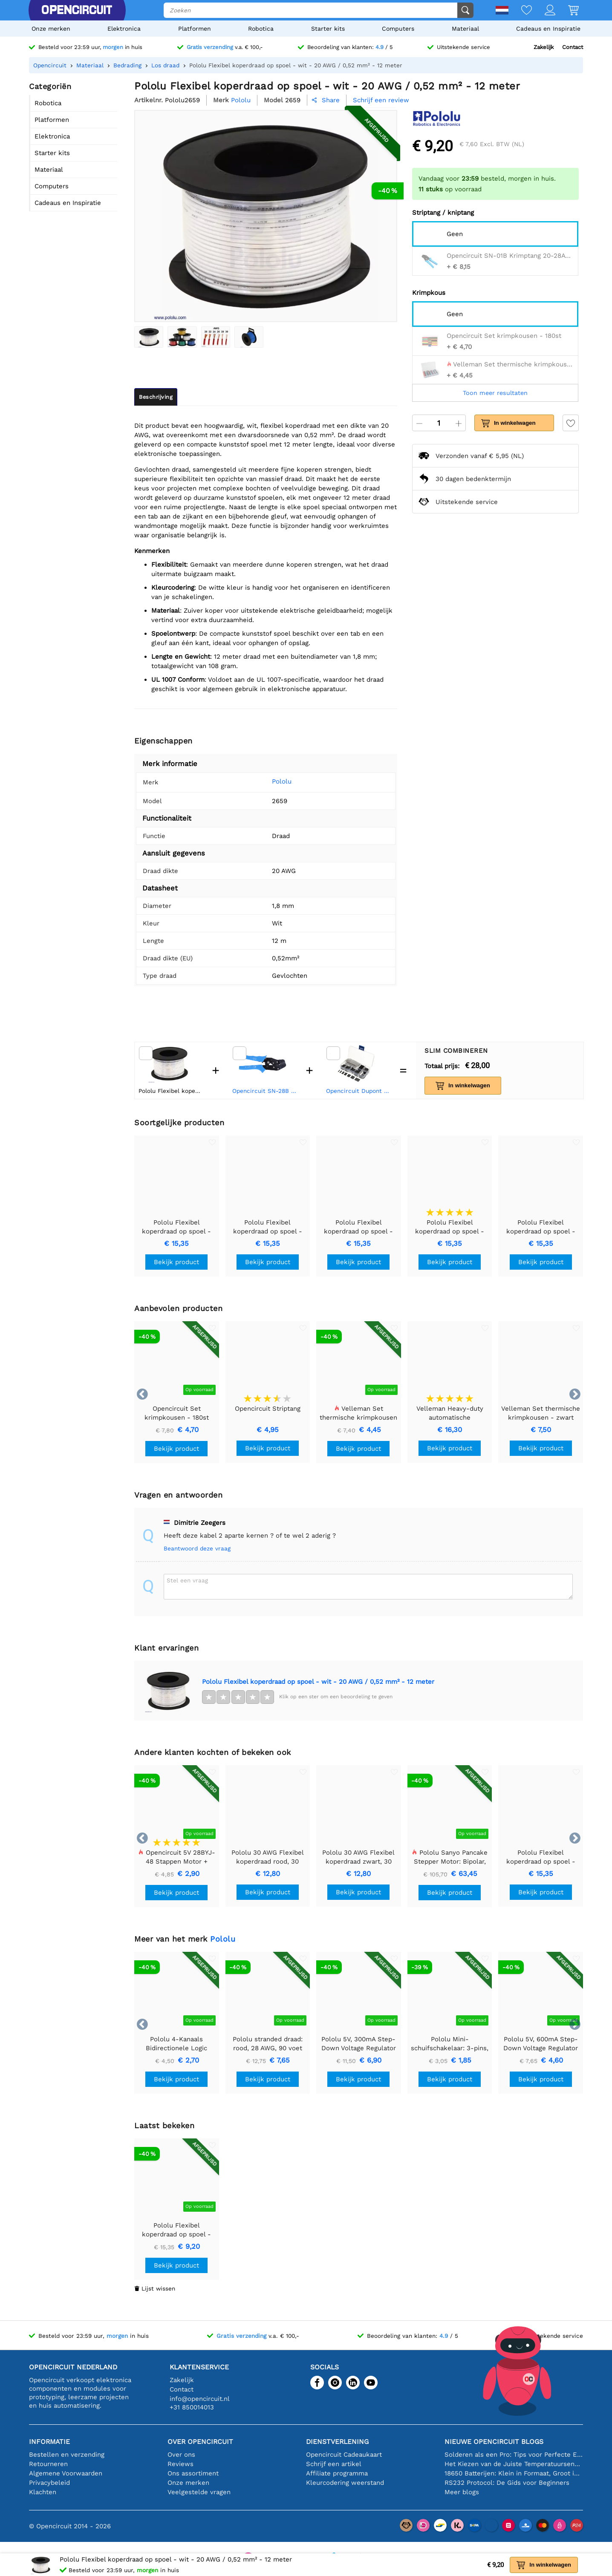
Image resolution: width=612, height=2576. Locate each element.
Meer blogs (462, 2492)
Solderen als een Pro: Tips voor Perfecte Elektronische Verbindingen (514, 2454)
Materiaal (465, 28)
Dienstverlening (337, 2442)
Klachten (42, 2492)
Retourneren (48, 2464)
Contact (572, 47)
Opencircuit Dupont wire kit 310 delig (359, 1090)
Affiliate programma (337, 2473)
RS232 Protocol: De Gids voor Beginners (507, 2483)
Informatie (49, 2442)
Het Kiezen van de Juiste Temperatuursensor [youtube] (514, 2464)
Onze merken (51, 28)
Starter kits (328, 28)
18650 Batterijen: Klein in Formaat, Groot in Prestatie (514, 2473)
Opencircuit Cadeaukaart (344, 2454)
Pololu (269, 781)
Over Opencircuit (200, 2442)
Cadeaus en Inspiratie (548, 28)
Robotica (261, 28)
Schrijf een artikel (333, 2464)
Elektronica (124, 28)
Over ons (181, 2454)
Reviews (180, 2464)
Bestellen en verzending (66, 2454)
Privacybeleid (49, 2483)
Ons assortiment (193, 2473)
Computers (398, 28)
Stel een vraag (187, 1580)
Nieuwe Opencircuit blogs (494, 2442)
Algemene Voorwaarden (65, 2473)
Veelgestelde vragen (199, 2492)
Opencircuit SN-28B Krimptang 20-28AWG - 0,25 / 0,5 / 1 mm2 (265, 1090)
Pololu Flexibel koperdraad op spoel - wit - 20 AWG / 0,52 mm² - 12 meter (318, 1682)
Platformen (194, 28)
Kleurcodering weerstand (345, 2483)
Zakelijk (544, 47)
